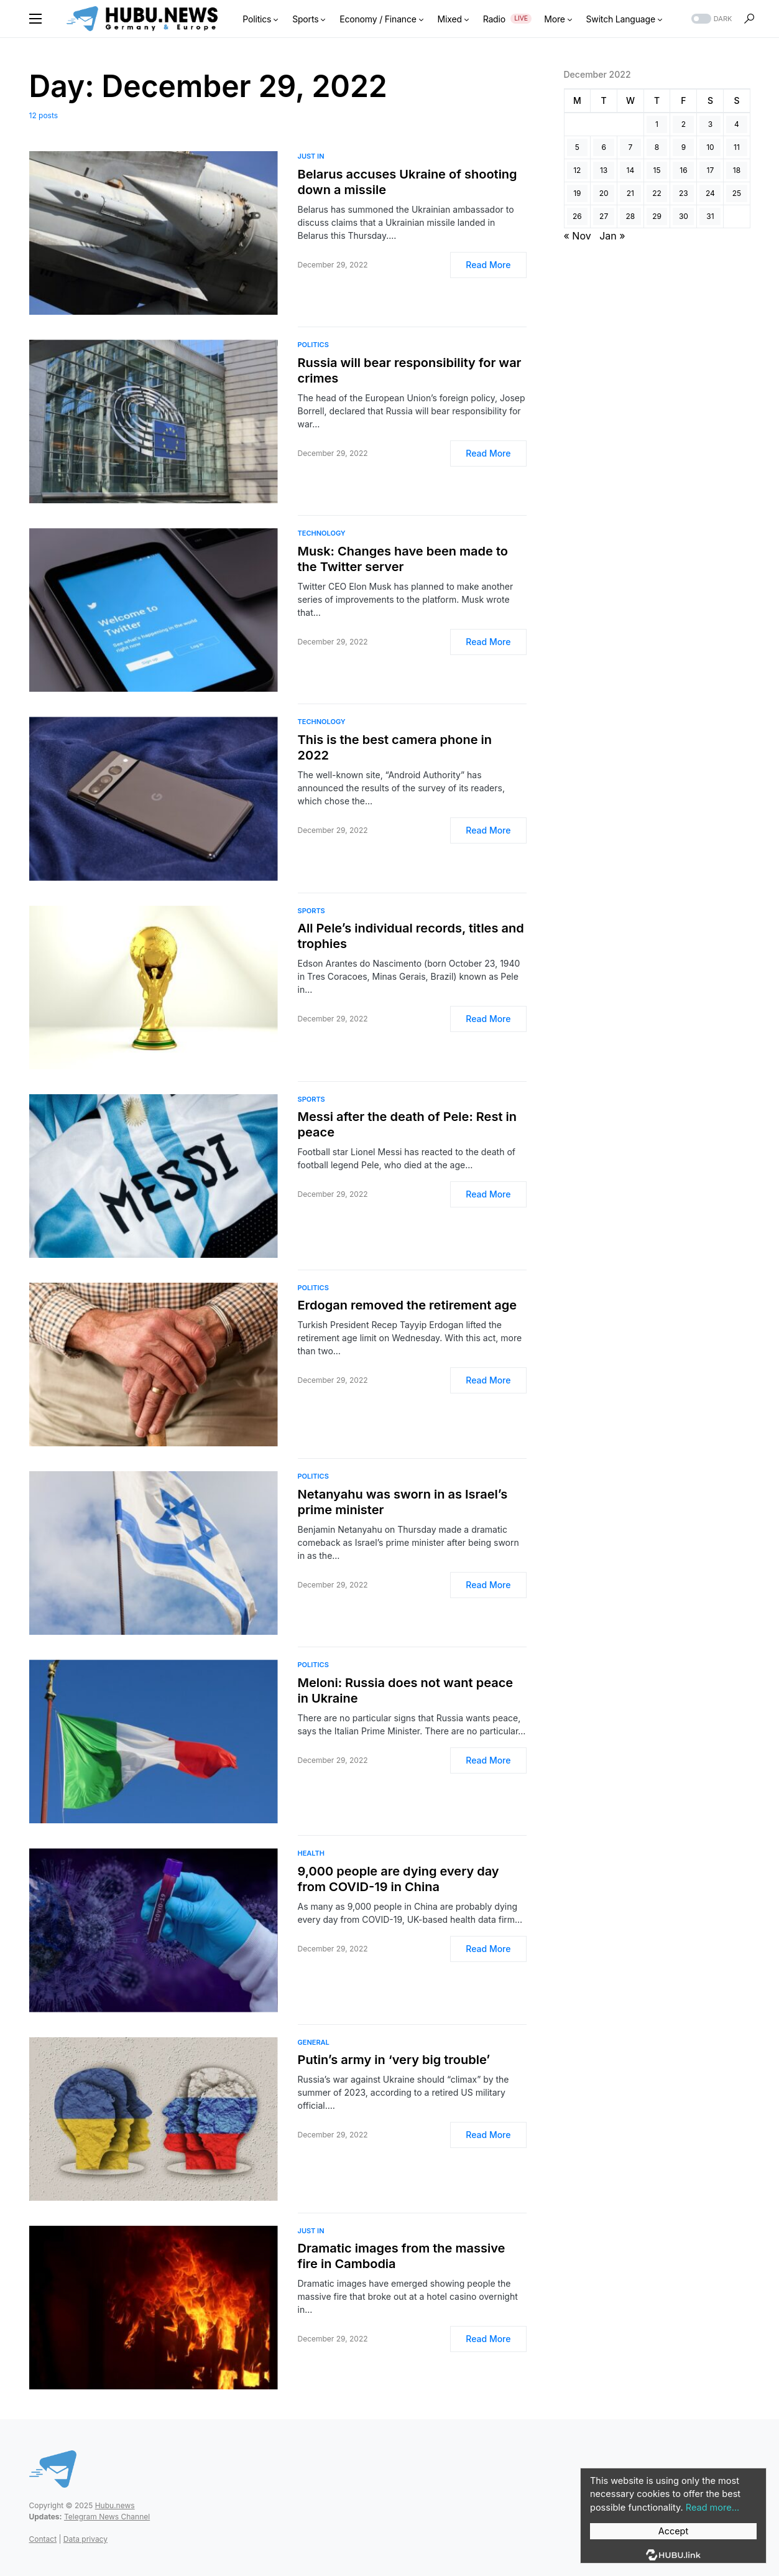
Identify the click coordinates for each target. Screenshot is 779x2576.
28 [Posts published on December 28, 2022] (630, 216)
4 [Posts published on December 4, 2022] (736, 124)
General (314, 2042)
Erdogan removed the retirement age (407, 1305)
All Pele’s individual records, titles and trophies (411, 936)
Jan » (612, 236)
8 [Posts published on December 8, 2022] (657, 147)
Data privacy (85, 2539)
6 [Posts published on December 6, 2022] (603, 147)
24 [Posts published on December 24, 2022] (710, 193)
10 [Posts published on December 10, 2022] (710, 147)
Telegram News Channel (107, 2516)
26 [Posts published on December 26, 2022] (577, 216)
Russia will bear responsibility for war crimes (410, 370)
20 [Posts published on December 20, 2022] (604, 193)
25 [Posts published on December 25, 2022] (736, 193)
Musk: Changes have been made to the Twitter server (403, 559)
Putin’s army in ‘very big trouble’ (394, 2059)
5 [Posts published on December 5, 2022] (577, 147)
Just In (311, 156)
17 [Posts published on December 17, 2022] (710, 170)
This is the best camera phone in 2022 (395, 747)
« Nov (577, 236)
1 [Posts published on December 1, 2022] (656, 124)
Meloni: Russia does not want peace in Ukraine (406, 1690)
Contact (43, 2539)
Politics (313, 344)
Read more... (711, 2508)
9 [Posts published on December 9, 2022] (683, 147)
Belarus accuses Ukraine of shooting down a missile (407, 182)
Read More (488, 264)
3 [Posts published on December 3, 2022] (710, 124)
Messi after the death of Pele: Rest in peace (407, 1124)
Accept (673, 2531)
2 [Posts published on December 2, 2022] (683, 124)
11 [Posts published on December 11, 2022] (737, 147)
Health (311, 1853)
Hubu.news (115, 2505)
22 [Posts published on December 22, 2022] (656, 193)
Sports (311, 910)
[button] (35, 19)
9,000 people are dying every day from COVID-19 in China (398, 1879)
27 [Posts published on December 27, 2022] (603, 216)
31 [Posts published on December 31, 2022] (710, 216)
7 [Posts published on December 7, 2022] (631, 147)
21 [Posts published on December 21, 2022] (630, 193)
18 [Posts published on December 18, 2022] (736, 170)
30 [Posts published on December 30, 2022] (683, 216)
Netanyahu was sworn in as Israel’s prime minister (403, 1502)
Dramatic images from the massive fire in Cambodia (401, 2256)
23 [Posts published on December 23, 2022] (683, 193)
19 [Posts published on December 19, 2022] (577, 193)
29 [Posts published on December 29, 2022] (656, 216)
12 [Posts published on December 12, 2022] (577, 170)
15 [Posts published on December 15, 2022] (657, 170)
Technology (322, 533)
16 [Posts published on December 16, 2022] (683, 170)
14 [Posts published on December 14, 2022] (631, 170)
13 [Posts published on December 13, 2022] (603, 170)
